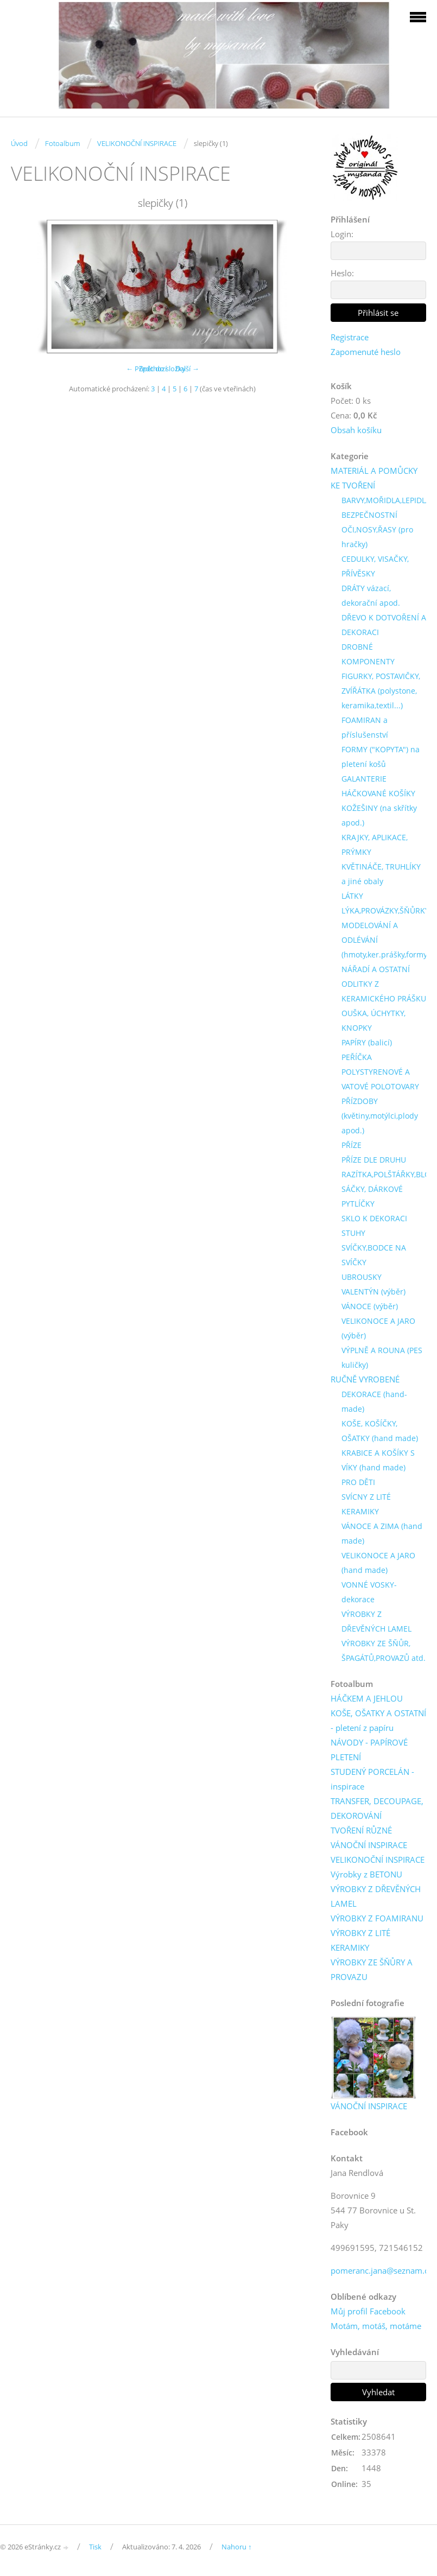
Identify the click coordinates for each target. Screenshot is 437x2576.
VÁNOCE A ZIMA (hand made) (381, 1533)
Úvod (19, 143)
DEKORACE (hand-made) (374, 1401)
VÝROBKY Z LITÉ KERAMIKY (360, 1940)
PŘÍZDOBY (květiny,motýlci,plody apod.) (379, 1115)
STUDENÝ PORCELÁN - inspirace (372, 1779)
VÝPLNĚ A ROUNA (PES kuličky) (381, 1357)
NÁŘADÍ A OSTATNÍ (375, 969)
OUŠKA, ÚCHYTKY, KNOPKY (373, 1020)
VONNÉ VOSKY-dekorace (369, 1591)
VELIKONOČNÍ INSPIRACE (136, 143)
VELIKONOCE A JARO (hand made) (378, 1562)
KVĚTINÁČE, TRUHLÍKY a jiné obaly (381, 873)
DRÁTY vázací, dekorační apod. (370, 595)
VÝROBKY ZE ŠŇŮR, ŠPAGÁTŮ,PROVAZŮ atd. (383, 1650)
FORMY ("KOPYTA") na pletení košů (380, 756)
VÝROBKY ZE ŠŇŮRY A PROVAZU (372, 1969)
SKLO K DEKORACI (374, 1218)
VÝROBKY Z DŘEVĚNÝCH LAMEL (376, 1621)
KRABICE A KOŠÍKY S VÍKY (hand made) (378, 1460)
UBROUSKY (361, 1277)
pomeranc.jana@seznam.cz (381, 2270)
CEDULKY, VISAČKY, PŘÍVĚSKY (375, 566)
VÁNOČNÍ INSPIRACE (369, 1844)
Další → (187, 368)
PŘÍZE (351, 1145)
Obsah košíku (356, 429)
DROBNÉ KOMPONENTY (368, 654)
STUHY (353, 1233)
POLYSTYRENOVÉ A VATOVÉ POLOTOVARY (380, 1079)
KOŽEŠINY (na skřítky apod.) (379, 815)
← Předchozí (146, 368)
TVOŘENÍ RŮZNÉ (361, 1830)
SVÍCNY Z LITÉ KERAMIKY (366, 1504)
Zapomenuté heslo (366, 351)
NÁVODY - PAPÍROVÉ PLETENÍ (369, 1749)
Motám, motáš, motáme (376, 2325)
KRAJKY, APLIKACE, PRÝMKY (374, 844)
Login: (342, 234)
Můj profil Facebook (368, 2311)
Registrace (350, 337)
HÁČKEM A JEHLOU (367, 1698)
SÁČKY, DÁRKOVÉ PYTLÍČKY (372, 1196)
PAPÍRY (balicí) (366, 1042)
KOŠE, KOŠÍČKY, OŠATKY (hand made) (379, 1430)
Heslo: (342, 273)
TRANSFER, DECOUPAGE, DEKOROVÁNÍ (377, 1808)
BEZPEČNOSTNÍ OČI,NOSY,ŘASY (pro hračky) (377, 529)
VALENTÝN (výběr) (373, 1291)
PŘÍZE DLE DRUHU (373, 1159)
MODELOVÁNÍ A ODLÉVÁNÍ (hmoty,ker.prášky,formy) (385, 940)
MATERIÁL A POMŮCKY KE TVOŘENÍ (374, 478)
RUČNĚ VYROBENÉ (365, 1379)
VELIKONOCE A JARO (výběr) (378, 1328)
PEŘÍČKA (356, 1057)
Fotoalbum (62, 143)
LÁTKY (352, 896)
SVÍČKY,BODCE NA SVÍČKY (373, 1254)
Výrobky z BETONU (366, 1874)
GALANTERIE (364, 778)
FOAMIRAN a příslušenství (364, 727)
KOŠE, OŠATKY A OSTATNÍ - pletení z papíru (378, 1720)
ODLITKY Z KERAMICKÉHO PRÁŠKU (383, 991)
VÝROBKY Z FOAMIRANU (377, 1918)
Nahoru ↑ (236, 2547)
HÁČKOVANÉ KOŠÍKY (378, 793)
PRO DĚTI (358, 1482)
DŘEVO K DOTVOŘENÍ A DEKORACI (383, 624)
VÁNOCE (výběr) (369, 1306)
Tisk (95, 2547)
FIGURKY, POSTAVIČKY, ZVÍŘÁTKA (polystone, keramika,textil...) (380, 690)
